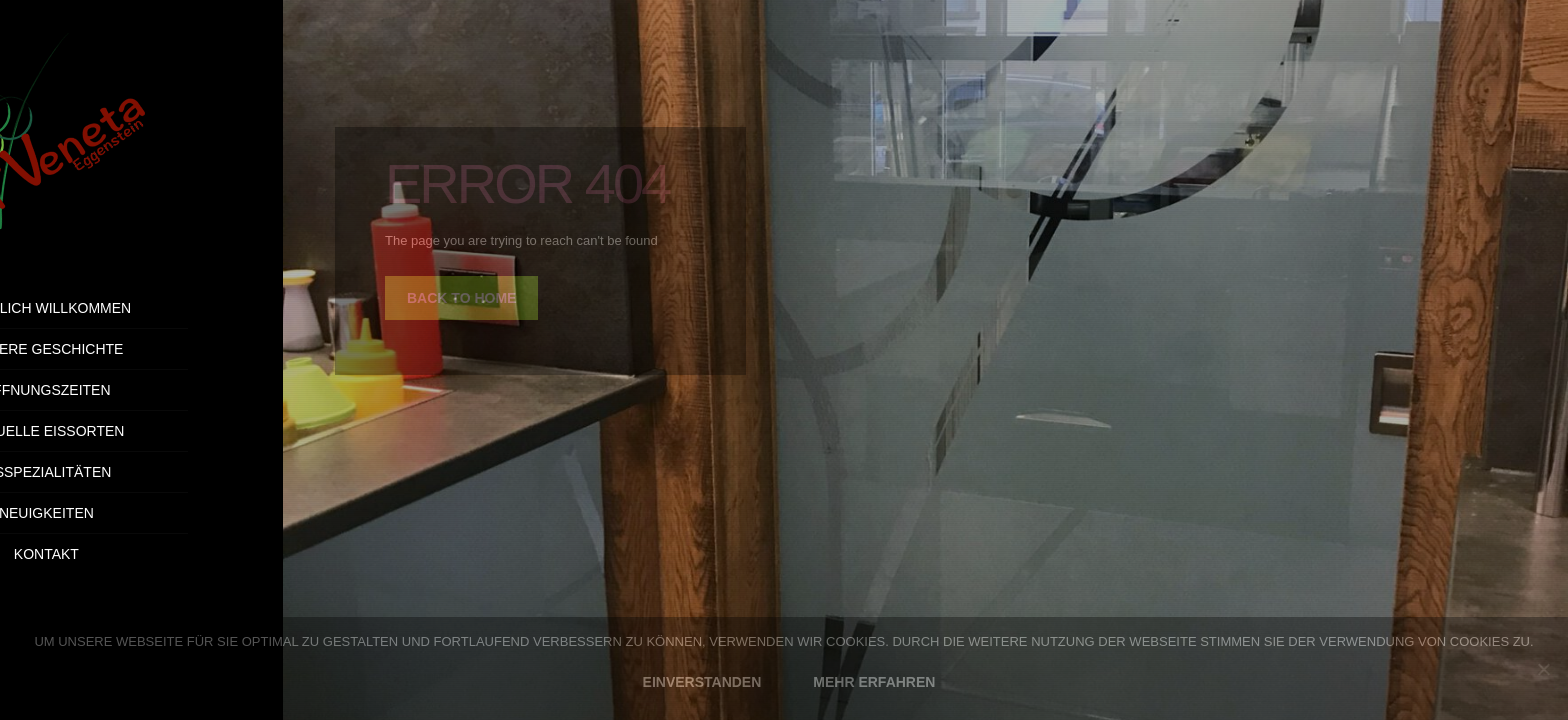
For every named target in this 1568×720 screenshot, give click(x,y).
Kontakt (196, 554)
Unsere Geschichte (141, 349)
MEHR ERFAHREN (874, 682)
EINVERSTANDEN (702, 682)
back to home (461, 298)
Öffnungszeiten (141, 390)
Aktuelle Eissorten (141, 431)
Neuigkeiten (141, 513)
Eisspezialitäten (142, 472)
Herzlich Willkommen (142, 308)
